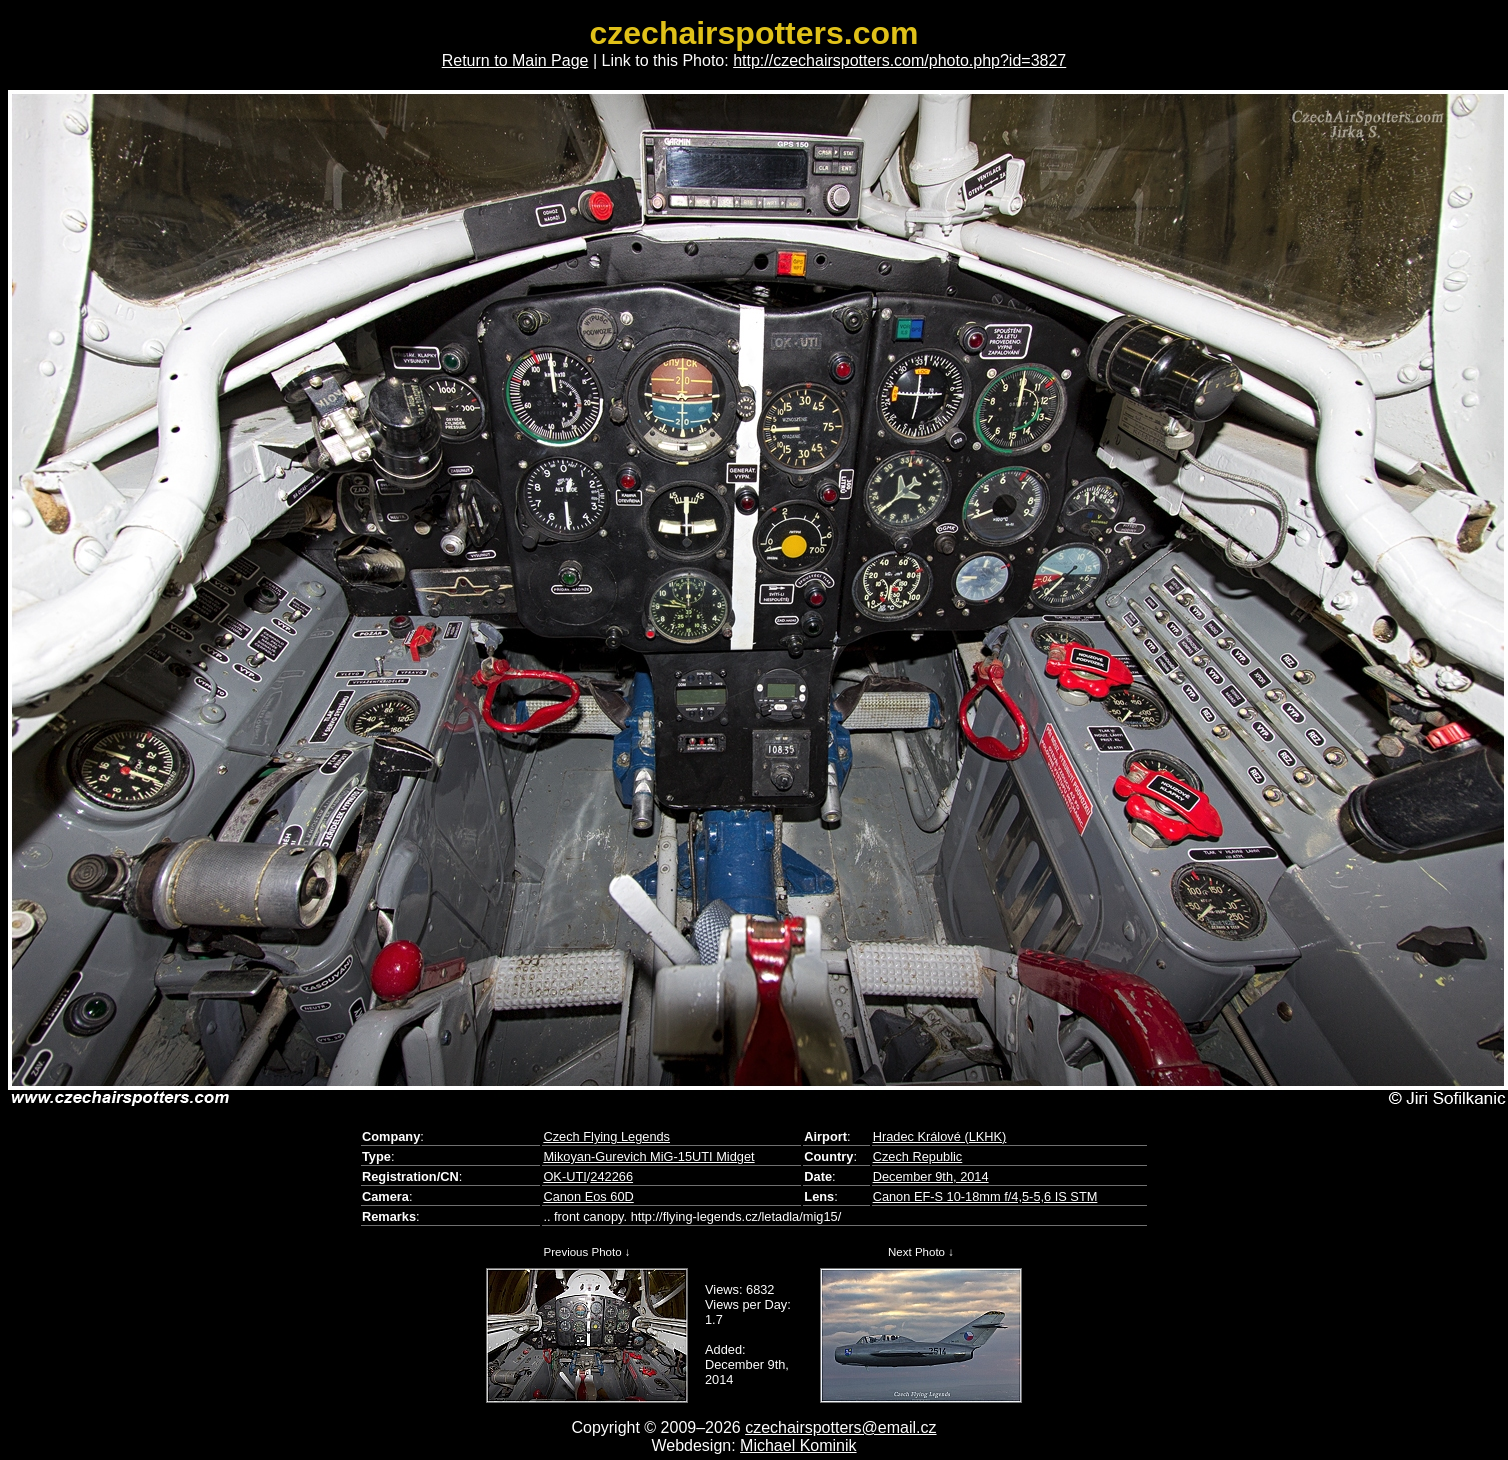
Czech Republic (918, 1156)
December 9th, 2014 (931, 1176)
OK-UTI (564, 1176)
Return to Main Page (515, 60)
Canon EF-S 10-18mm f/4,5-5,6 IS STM (985, 1196)
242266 (611, 1176)
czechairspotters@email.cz (840, 1427)
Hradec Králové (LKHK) (940, 1136)
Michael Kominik (798, 1445)
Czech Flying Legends (606, 1136)
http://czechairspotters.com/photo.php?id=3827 (899, 60)
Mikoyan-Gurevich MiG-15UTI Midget (648, 1156)
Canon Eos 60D (588, 1196)
